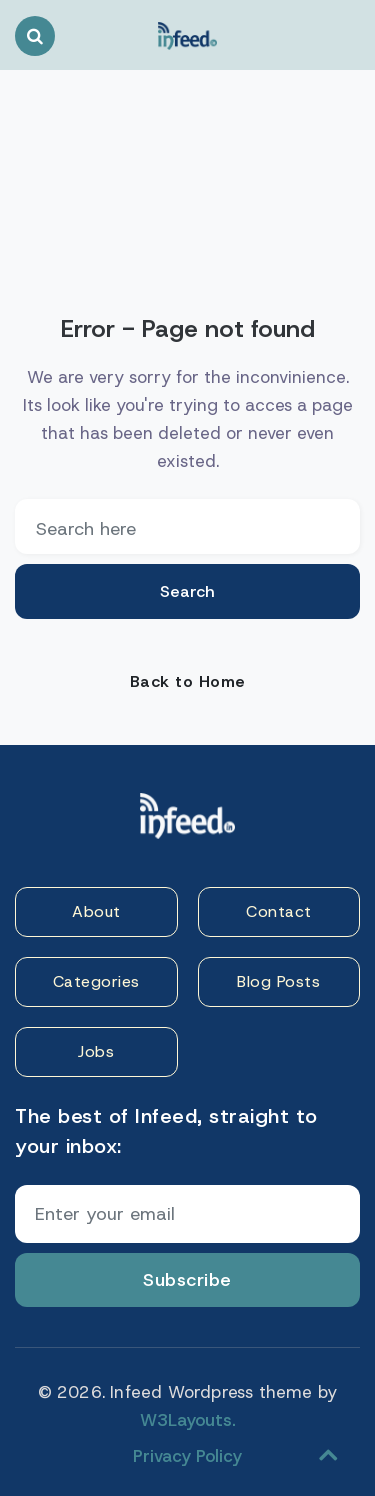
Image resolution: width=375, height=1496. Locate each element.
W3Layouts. (188, 1420)
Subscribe (187, 1280)
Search (187, 591)
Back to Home (188, 681)
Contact (279, 911)
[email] (187, 526)
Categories (96, 981)
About (96, 911)
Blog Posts (278, 981)
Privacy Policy (187, 1456)
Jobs (96, 1051)
